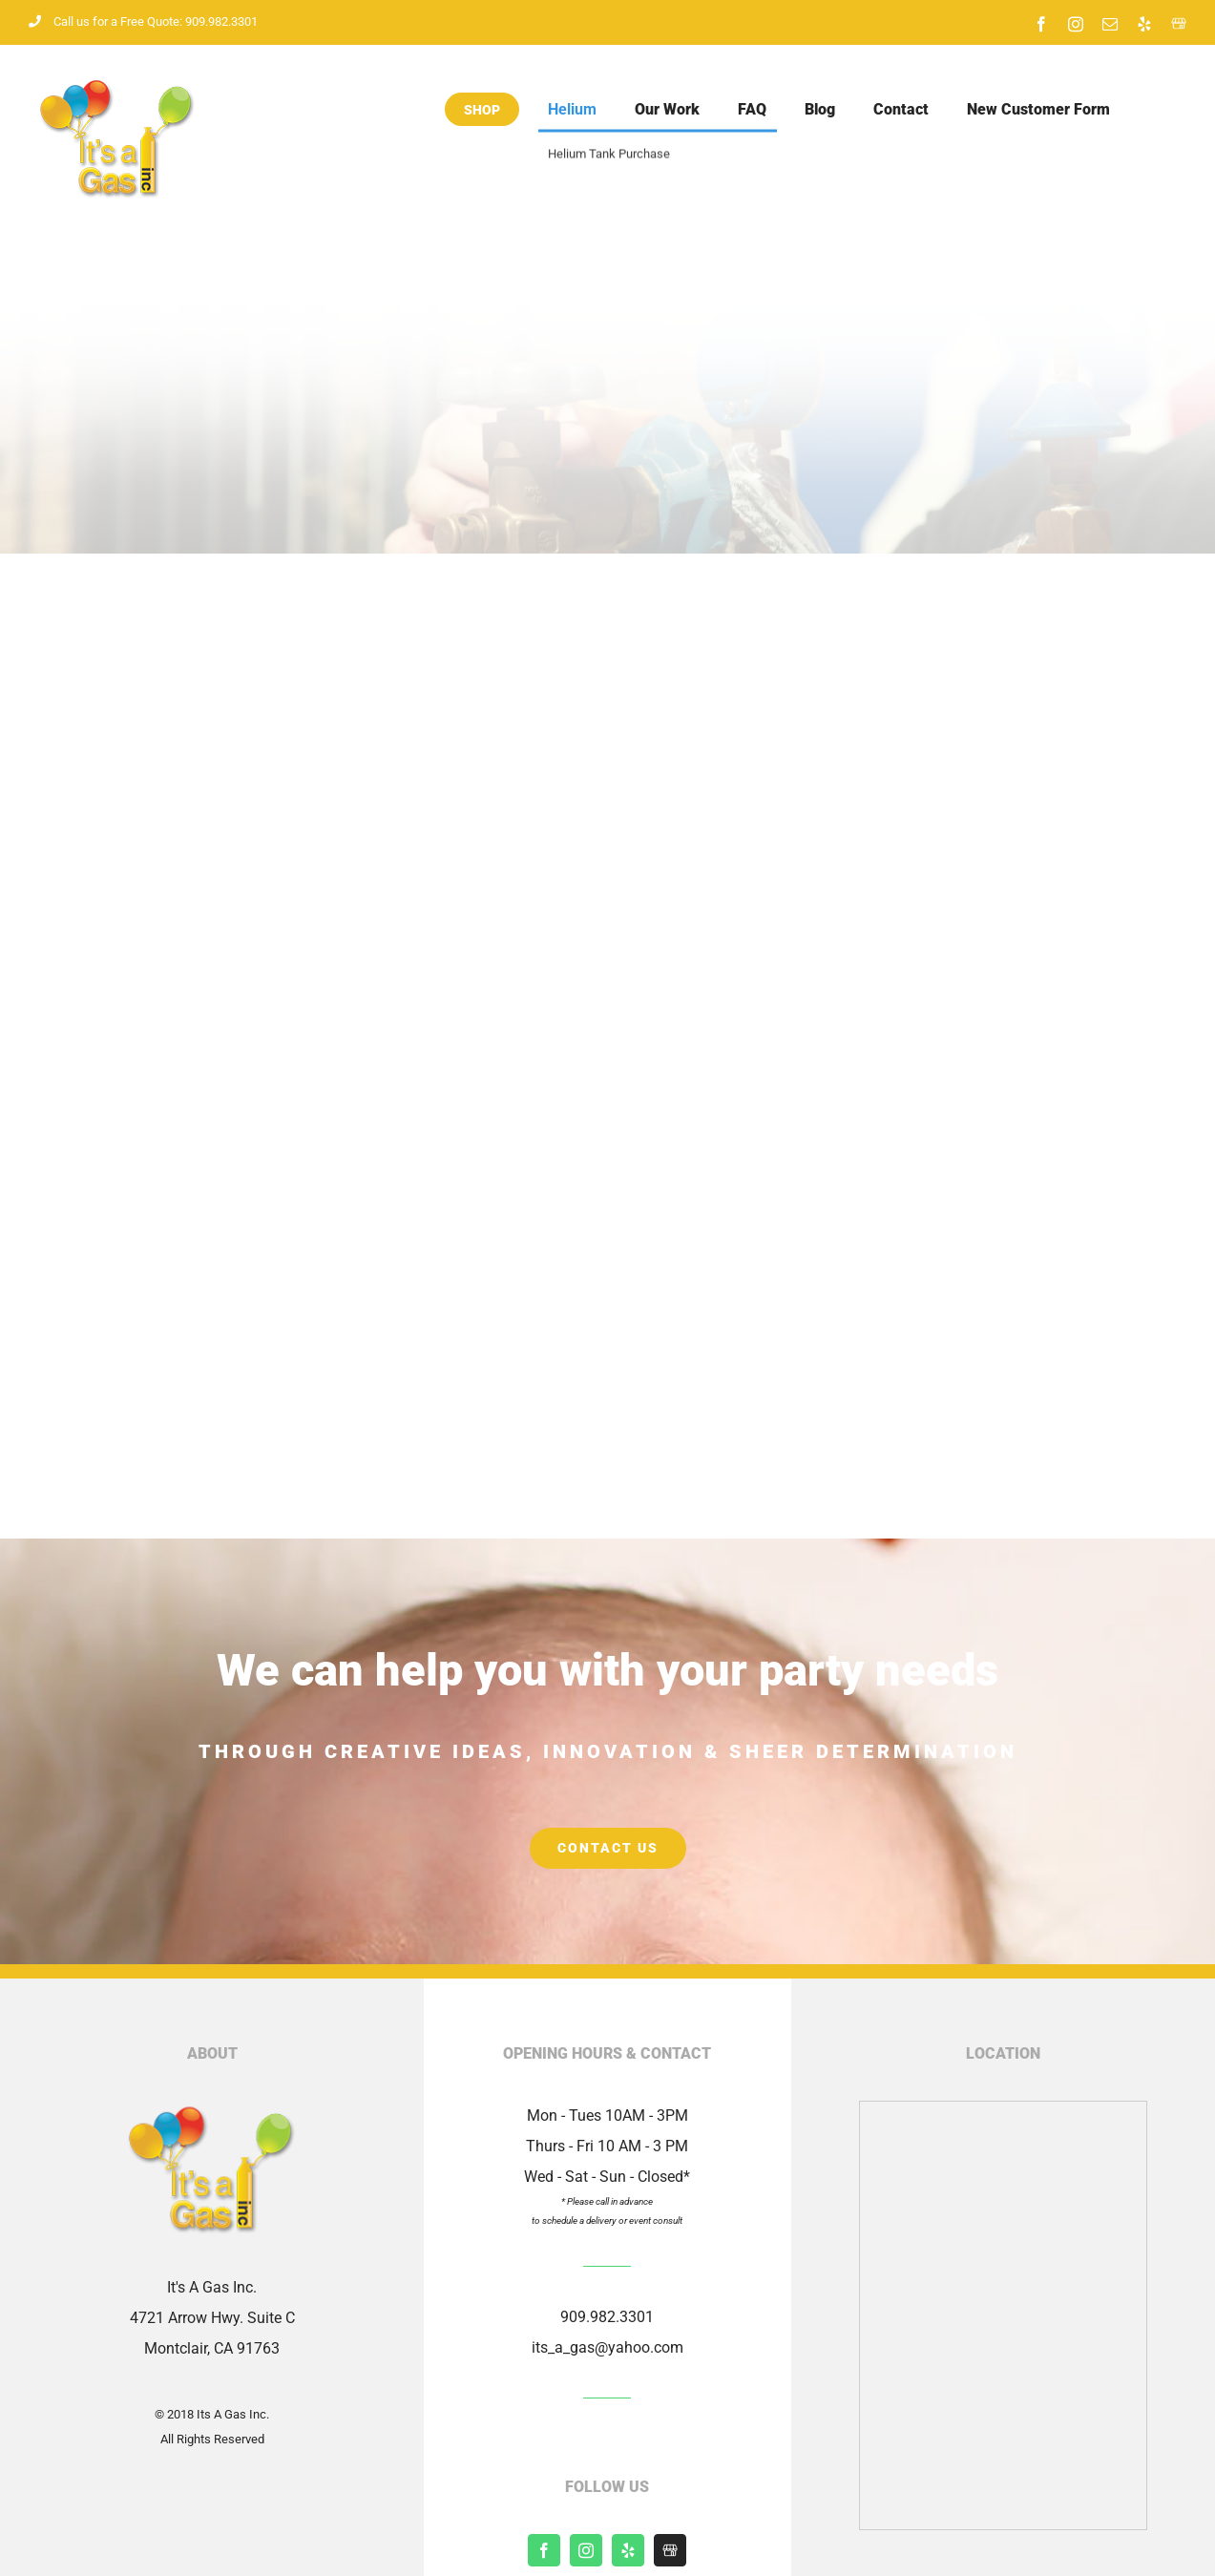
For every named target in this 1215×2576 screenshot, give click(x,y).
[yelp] (628, 2550)
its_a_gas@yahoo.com (607, 2347)
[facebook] (544, 2550)
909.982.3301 (607, 2317)
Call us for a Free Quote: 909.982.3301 (143, 21)
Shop (482, 109)
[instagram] (586, 2550)
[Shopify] (670, 2550)
